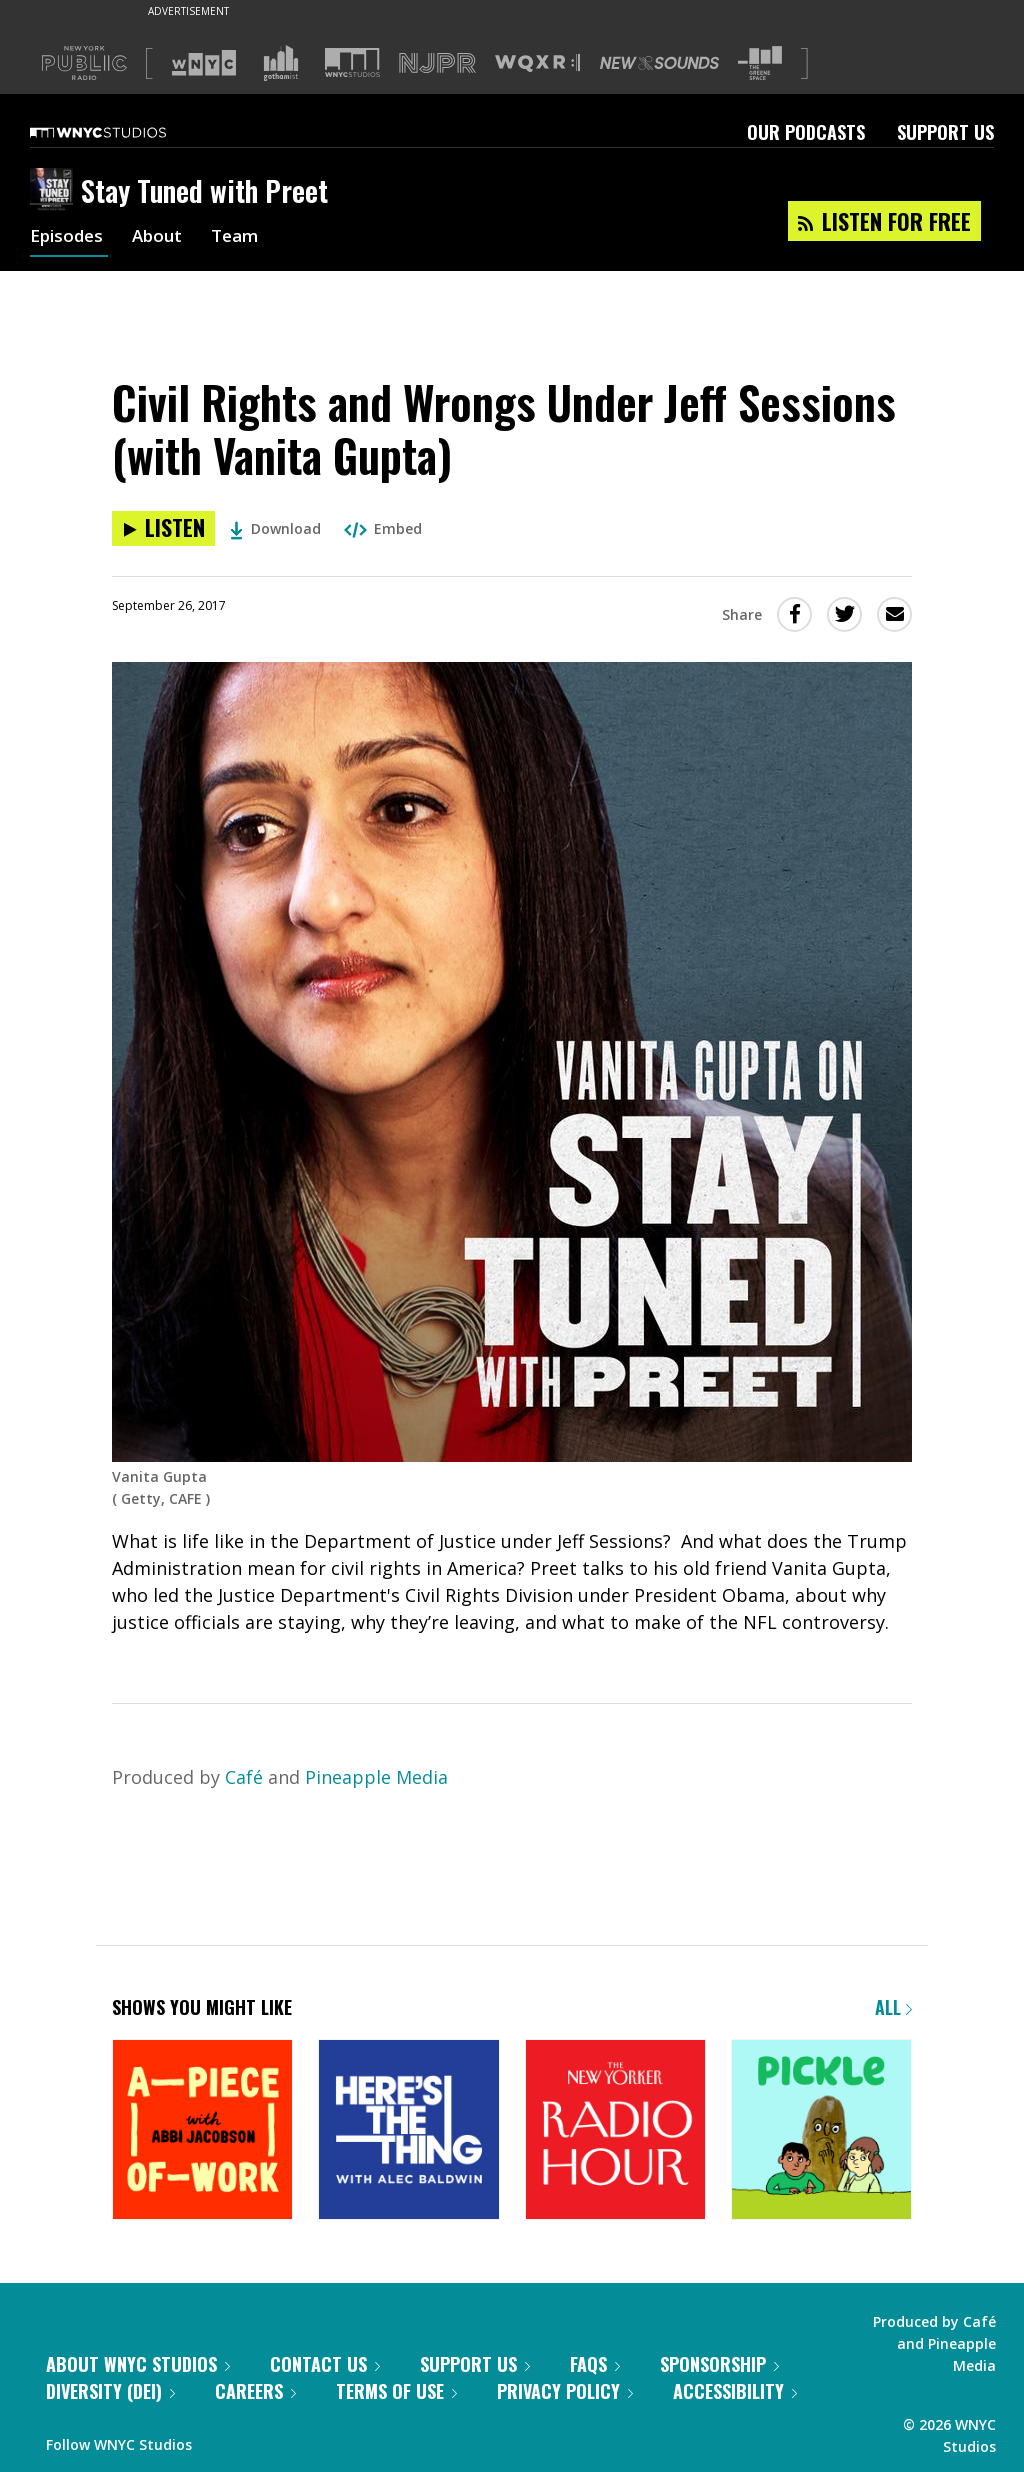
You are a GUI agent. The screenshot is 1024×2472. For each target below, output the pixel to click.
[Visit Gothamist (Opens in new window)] (281, 63)
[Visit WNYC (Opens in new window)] (204, 63)
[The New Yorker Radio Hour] (615, 2131)
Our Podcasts (806, 132)
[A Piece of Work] (202, 2131)
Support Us (945, 132)
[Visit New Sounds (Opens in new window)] (659, 63)
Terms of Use (396, 2391)
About (163, 238)
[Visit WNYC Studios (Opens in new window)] (352, 62)
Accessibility (735, 2391)
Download (275, 528)
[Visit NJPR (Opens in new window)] (437, 63)
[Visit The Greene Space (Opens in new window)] (760, 63)
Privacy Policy (565, 2391)
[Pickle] (821, 2131)
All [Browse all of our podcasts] (893, 2007)
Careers (255, 2391)
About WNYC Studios (138, 2364)
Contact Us (325, 2364)
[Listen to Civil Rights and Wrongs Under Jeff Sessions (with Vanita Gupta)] (163, 528)
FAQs (595, 2364)
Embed (383, 528)
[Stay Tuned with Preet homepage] (55, 191)
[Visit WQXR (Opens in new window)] (537, 63)
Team (244, 238)
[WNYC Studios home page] (123, 132)
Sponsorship (719, 2364)
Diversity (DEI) (110, 2391)
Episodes (69, 238)
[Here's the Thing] (408, 2131)
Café (244, 1777)
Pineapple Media (376, 1777)
